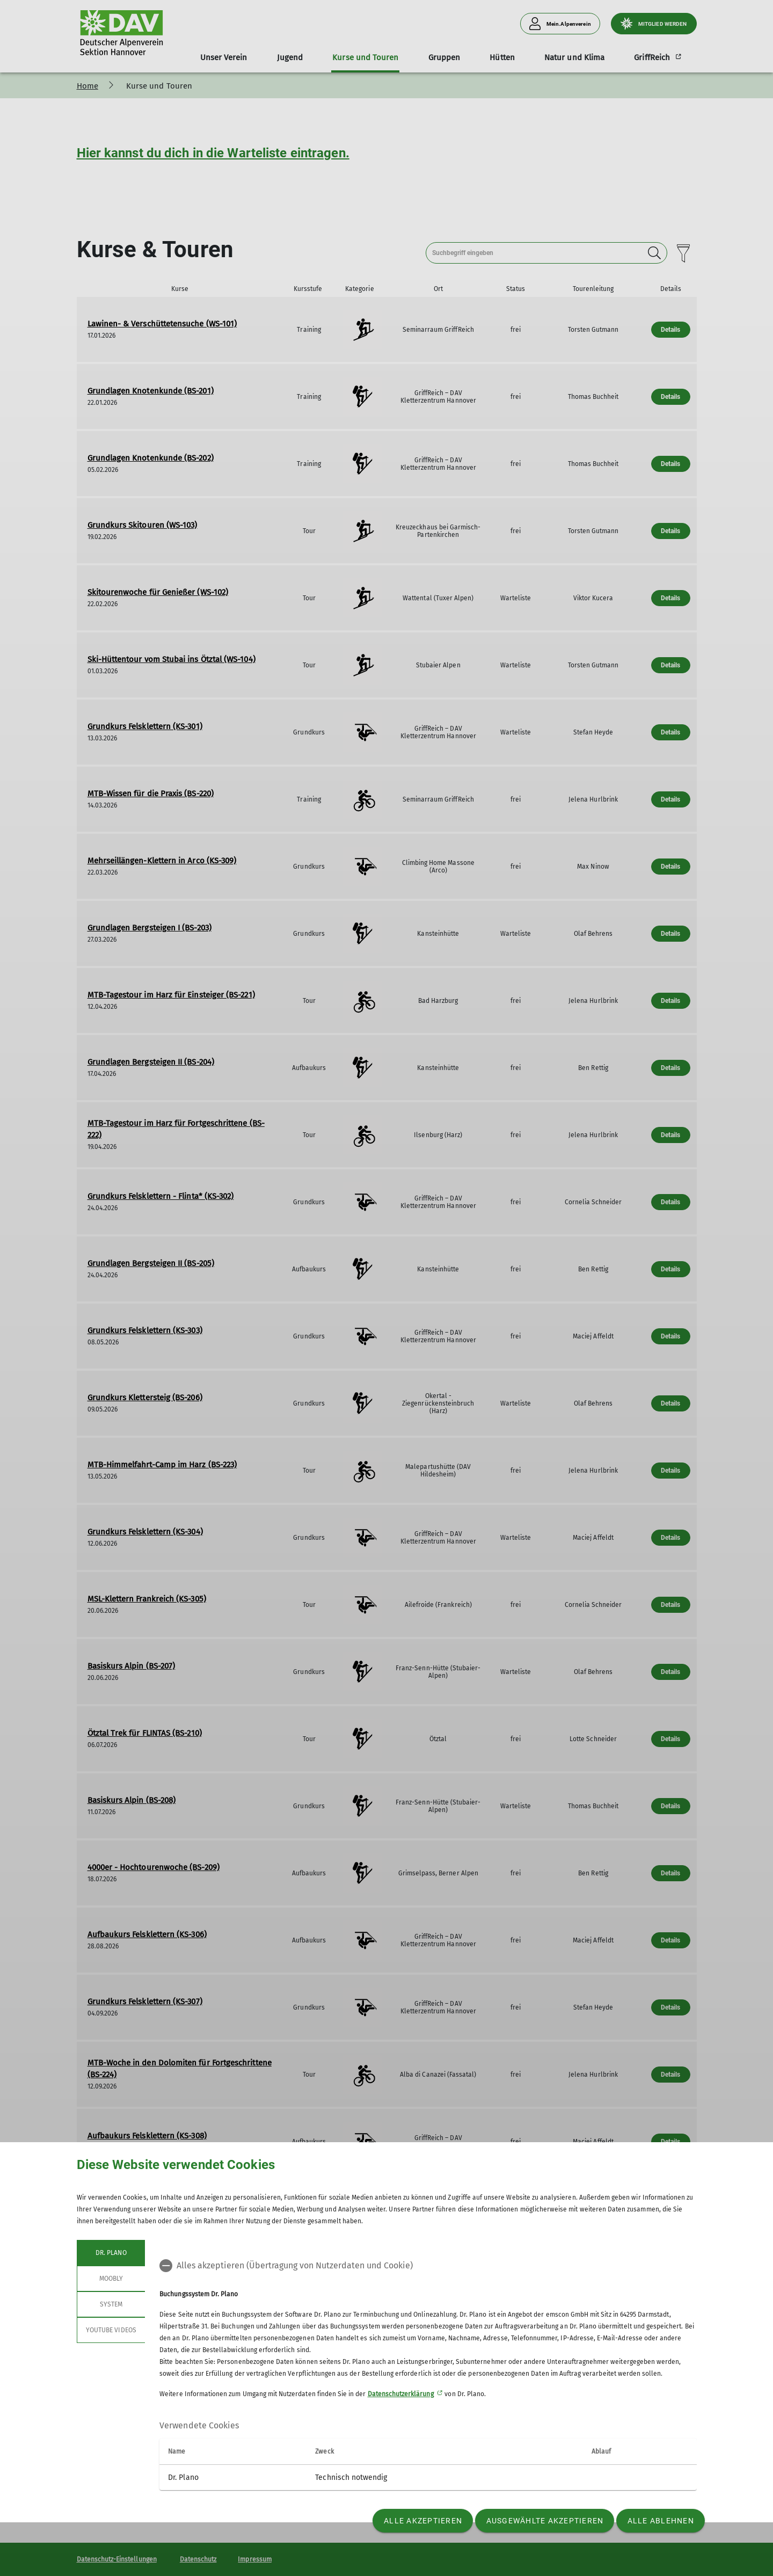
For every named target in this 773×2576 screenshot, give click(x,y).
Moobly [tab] (110, 2278)
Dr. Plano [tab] (111, 2253)
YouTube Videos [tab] (111, 2330)
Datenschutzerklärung (401, 2394)
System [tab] (110, 2304)
